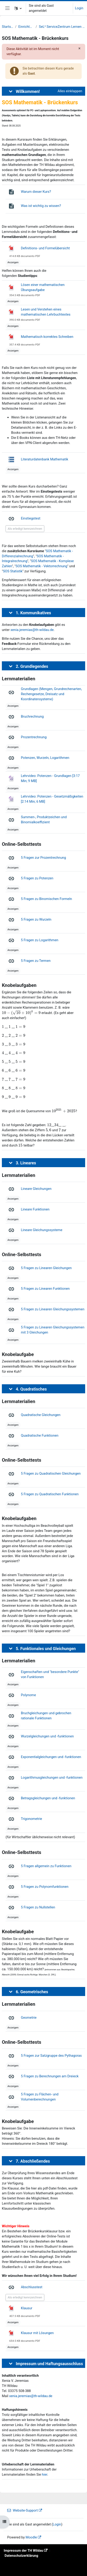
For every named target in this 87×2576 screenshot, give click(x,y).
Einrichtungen (26, 27)
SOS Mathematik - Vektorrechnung (41, 566)
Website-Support (22, 2510)
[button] (18, 8)
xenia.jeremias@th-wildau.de (32, 630)
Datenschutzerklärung (21, 2556)
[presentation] (21, 1013)
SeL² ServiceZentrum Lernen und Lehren (62, 27)
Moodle (31, 2537)
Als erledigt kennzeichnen (25, 528)
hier (44, 2474)
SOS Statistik (13, 571)
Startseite (7, 27)
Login (79, 8)
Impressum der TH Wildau (23, 2550)
